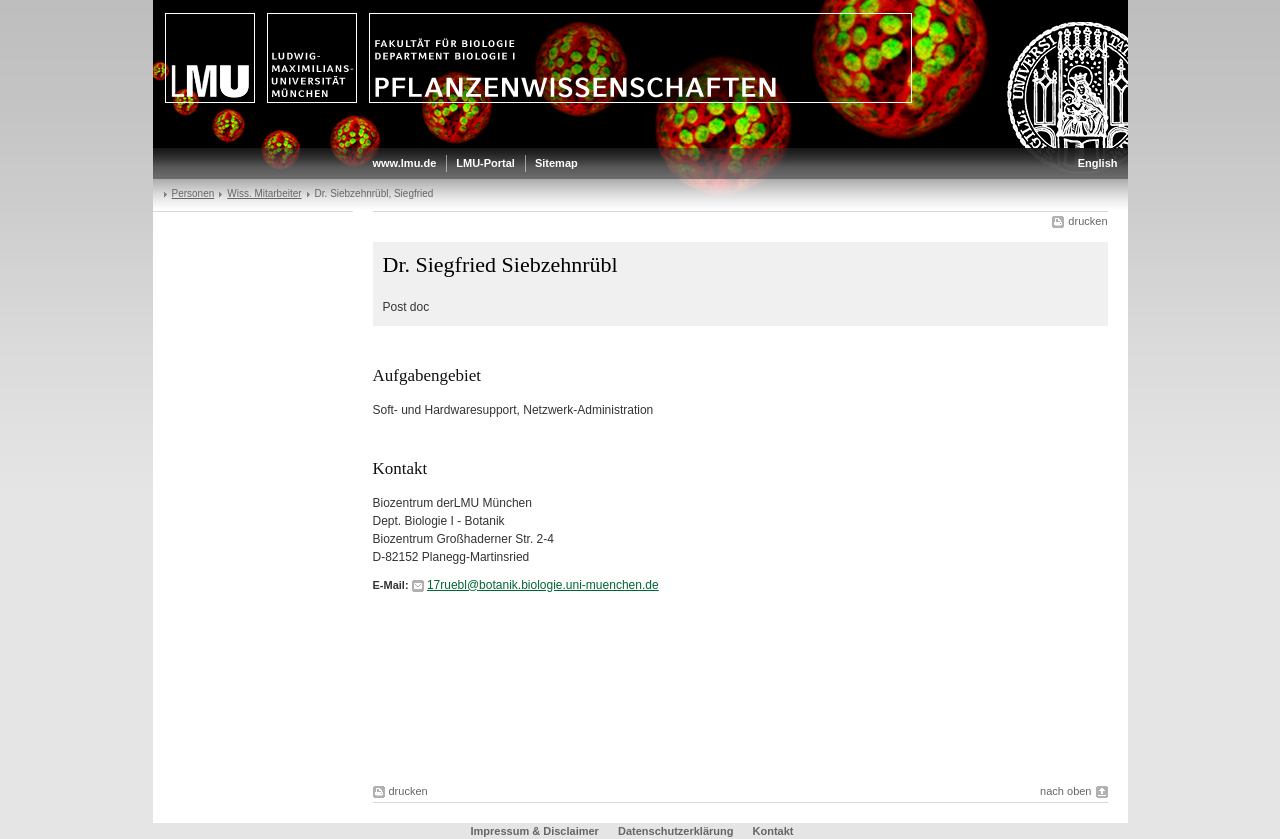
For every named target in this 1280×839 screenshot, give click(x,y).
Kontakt (773, 831)
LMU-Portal (485, 163)
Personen (193, 193)
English (1098, 163)
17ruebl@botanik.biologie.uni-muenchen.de (543, 585)
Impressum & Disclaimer (535, 831)
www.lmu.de (405, 163)
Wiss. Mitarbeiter (264, 193)
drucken (1087, 221)
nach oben (1065, 791)
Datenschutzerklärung (676, 831)
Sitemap (556, 163)
